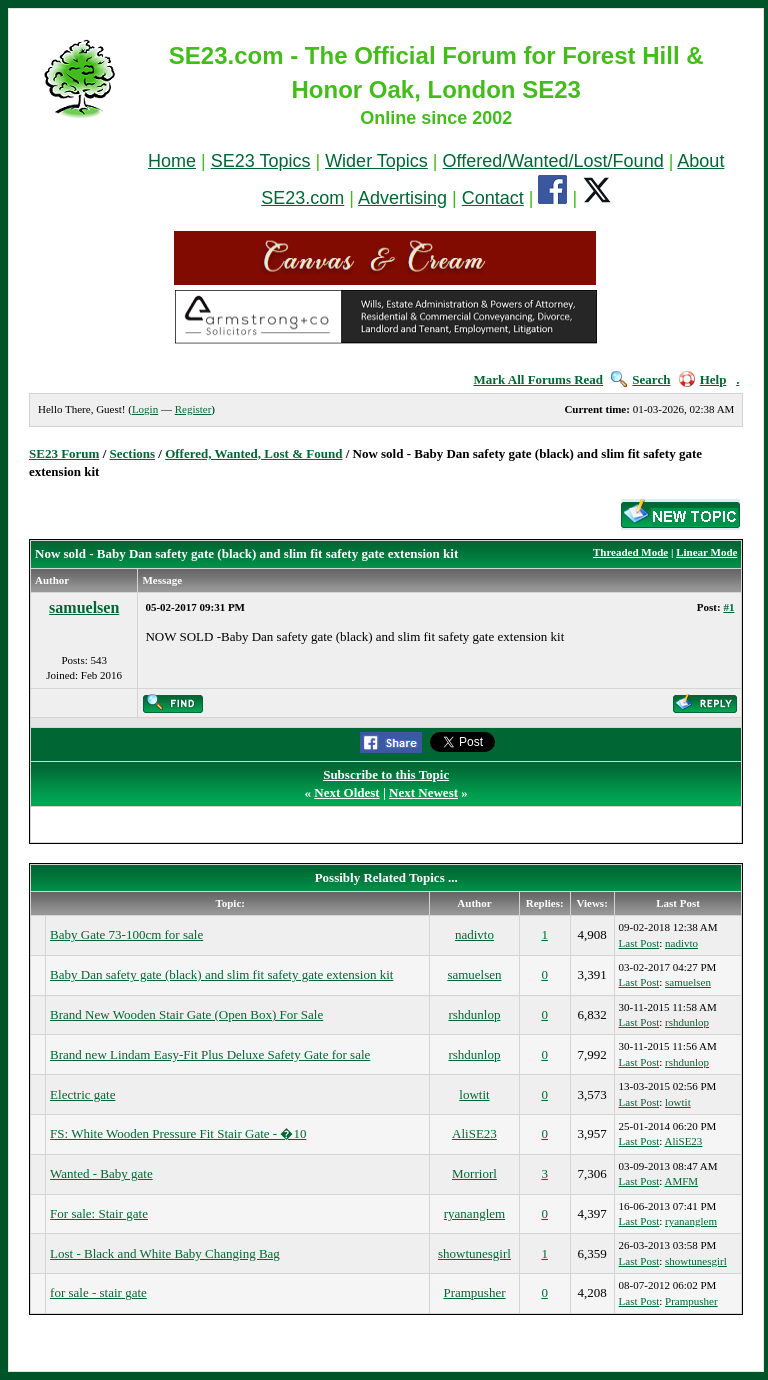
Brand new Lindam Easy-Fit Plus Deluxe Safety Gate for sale (210, 1054)
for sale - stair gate (98, 1292)
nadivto (474, 934)
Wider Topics (376, 161)
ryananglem (474, 1213)
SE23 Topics (261, 161)
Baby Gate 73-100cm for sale (126, 934)
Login (145, 409)
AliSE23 (474, 1133)
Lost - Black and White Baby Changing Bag (165, 1253)
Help (703, 379)
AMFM (681, 1181)
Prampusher (474, 1292)
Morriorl (474, 1173)
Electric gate (82, 1094)
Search (640, 379)
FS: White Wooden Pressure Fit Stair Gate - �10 (178, 1133)
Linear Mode (706, 552)
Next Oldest (346, 792)
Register (193, 409)
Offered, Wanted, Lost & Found (253, 453)
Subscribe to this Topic (386, 774)
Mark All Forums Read (538, 379)
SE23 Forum (64, 453)
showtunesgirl (474, 1253)
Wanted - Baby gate (101, 1173)
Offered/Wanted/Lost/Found (553, 161)
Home (172, 161)
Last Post (639, 943)
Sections (133, 453)
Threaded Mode (630, 552)
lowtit (474, 1094)
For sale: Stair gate (99, 1213)
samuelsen (84, 607)
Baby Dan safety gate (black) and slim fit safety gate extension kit (221, 974)
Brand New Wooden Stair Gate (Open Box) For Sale (186, 1014)
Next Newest (423, 792)
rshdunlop (474, 1014)
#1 (728, 607)
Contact (493, 198)
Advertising (402, 198)
